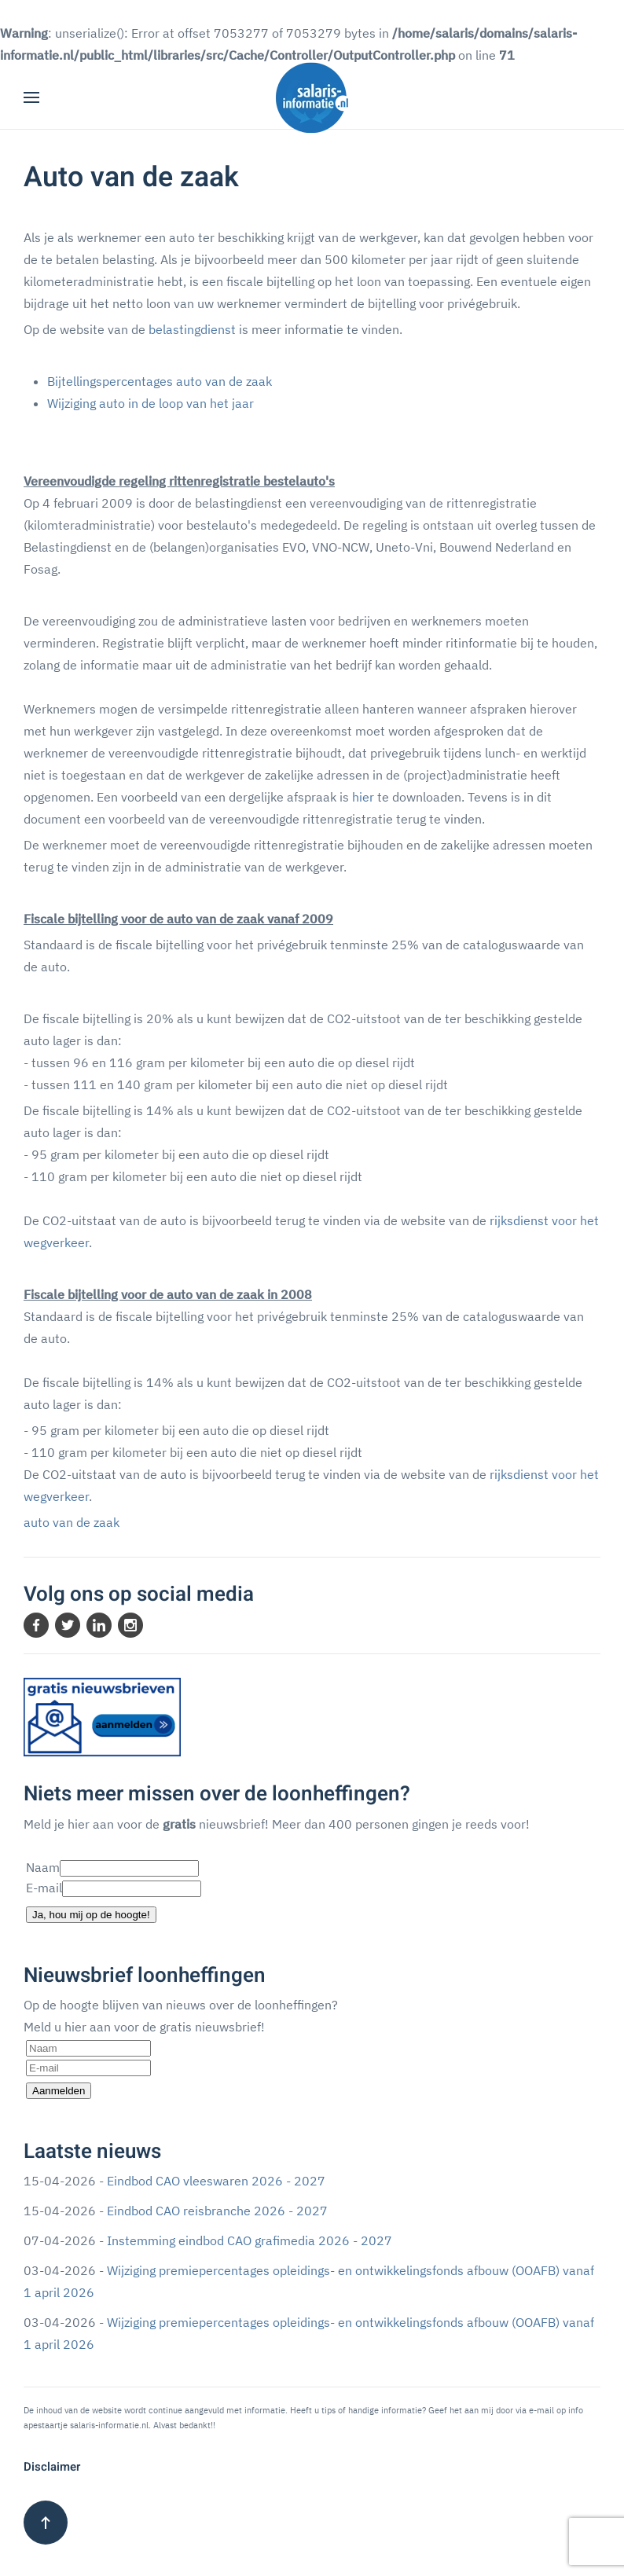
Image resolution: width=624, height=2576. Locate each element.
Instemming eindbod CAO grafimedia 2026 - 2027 (249, 2240)
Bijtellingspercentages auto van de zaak (161, 381)
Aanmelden (58, 2091)
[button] (31, 97)
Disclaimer (52, 2466)
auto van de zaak (71, 1522)
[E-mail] (88, 2068)
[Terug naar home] (312, 97)
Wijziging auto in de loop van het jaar (150, 403)
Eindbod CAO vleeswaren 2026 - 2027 (216, 2181)
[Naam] (88, 2048)
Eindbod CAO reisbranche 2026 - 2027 (217, 2210)
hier (363, 797)
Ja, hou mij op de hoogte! (91, 1915)
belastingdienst (192, 329)
